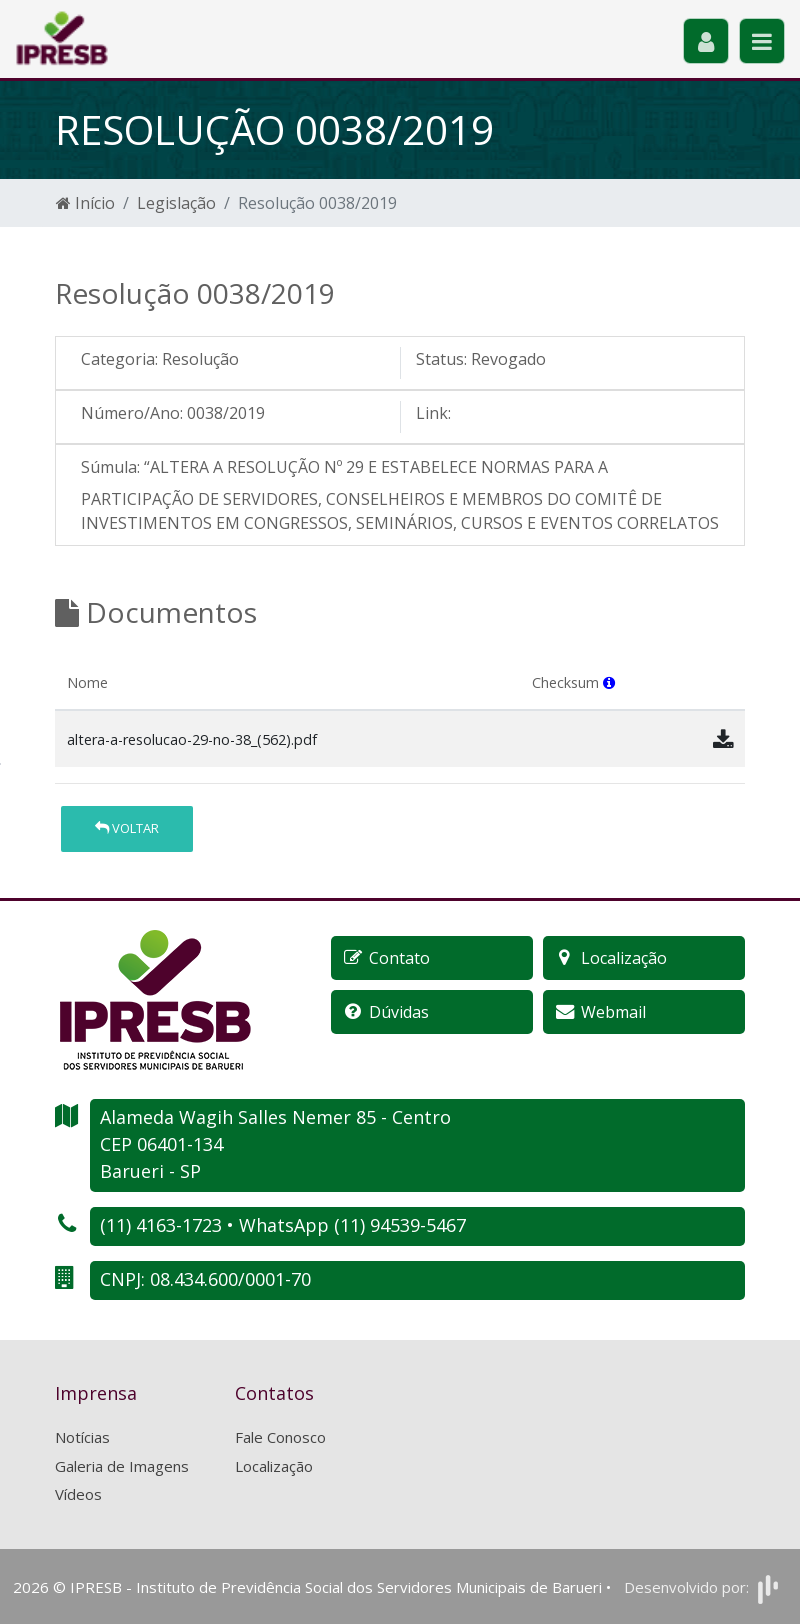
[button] (609, 682)
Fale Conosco (280, 1437)
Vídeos (78, 1494)
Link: (433, 413)
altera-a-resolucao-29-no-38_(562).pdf (192, 739)
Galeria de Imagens (122, 1466)
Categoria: (119, 359)
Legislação (176, 203)
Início (85, 203)
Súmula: (110, 467)
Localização (274, 1466)
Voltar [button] (127, 828)
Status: (441, 359)
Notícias (82, 1437)
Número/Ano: (132, 413)
